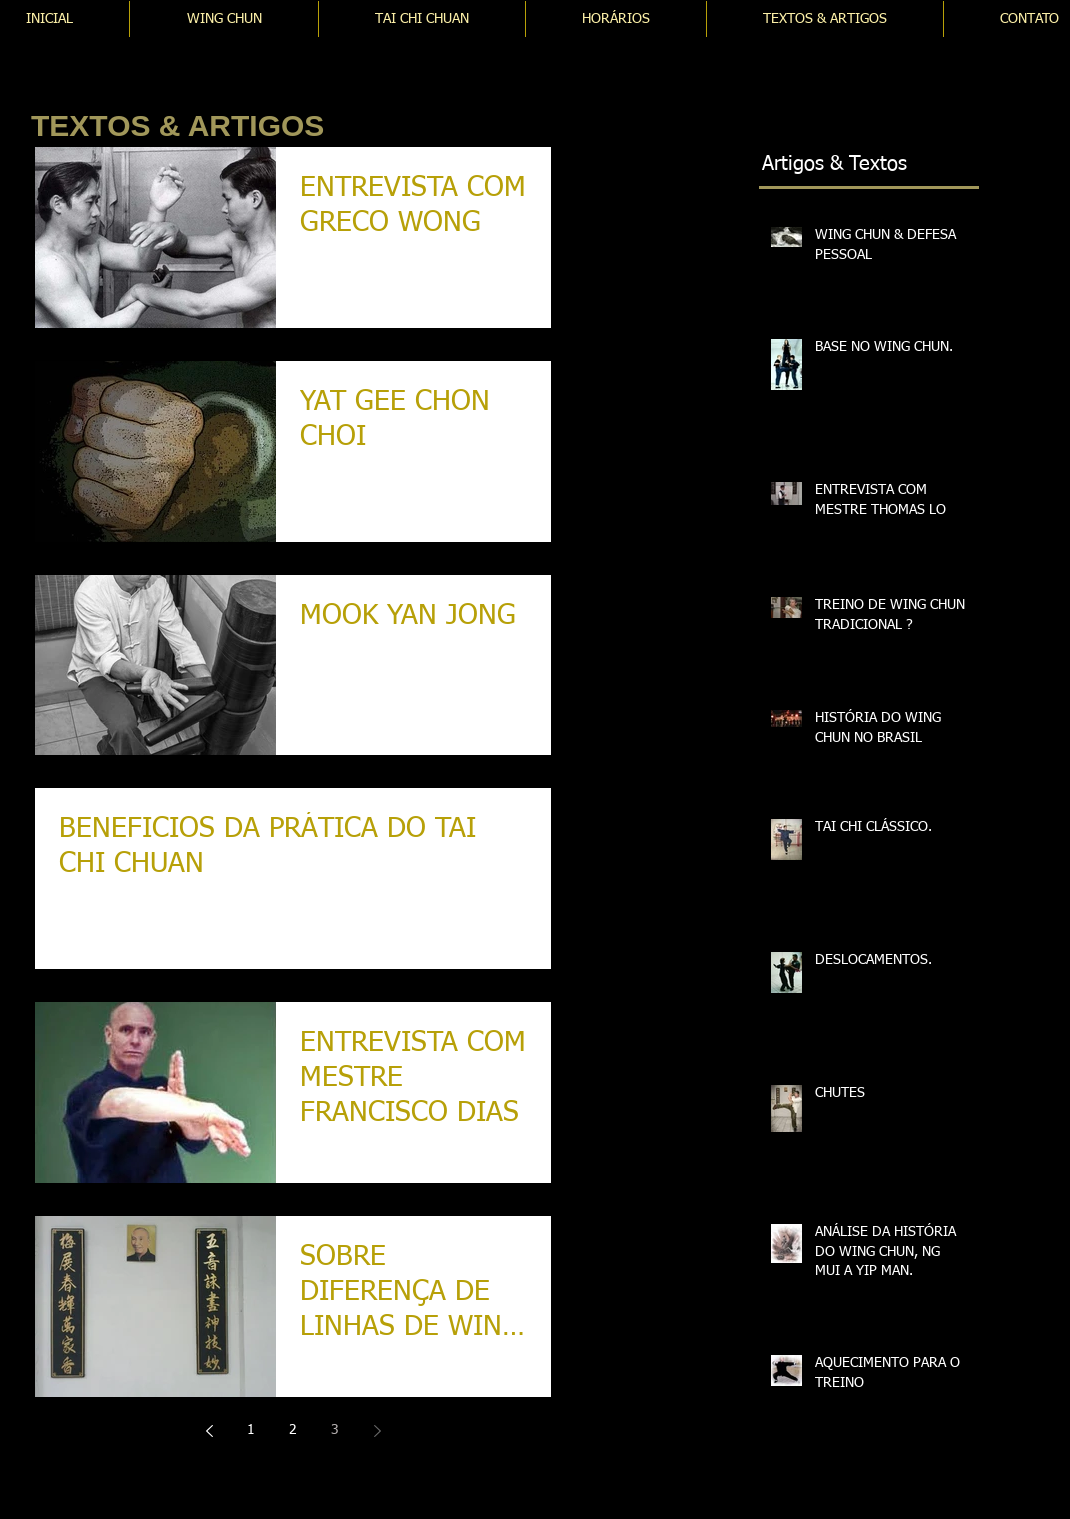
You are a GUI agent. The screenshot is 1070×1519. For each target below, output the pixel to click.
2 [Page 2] (293, 1430)
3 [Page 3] (335, 1430)
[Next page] (377, 1431)
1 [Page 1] (251, 1430)
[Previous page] (209, 1431)
